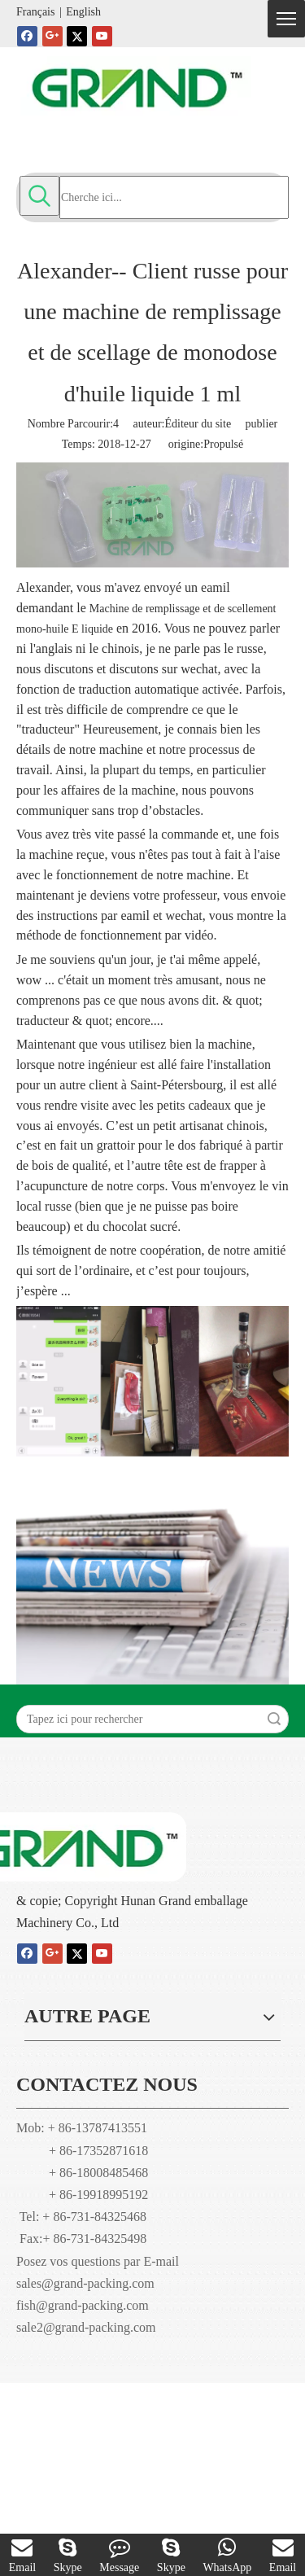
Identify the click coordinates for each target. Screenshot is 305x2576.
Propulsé (223, 444)
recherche (274, 1719)
